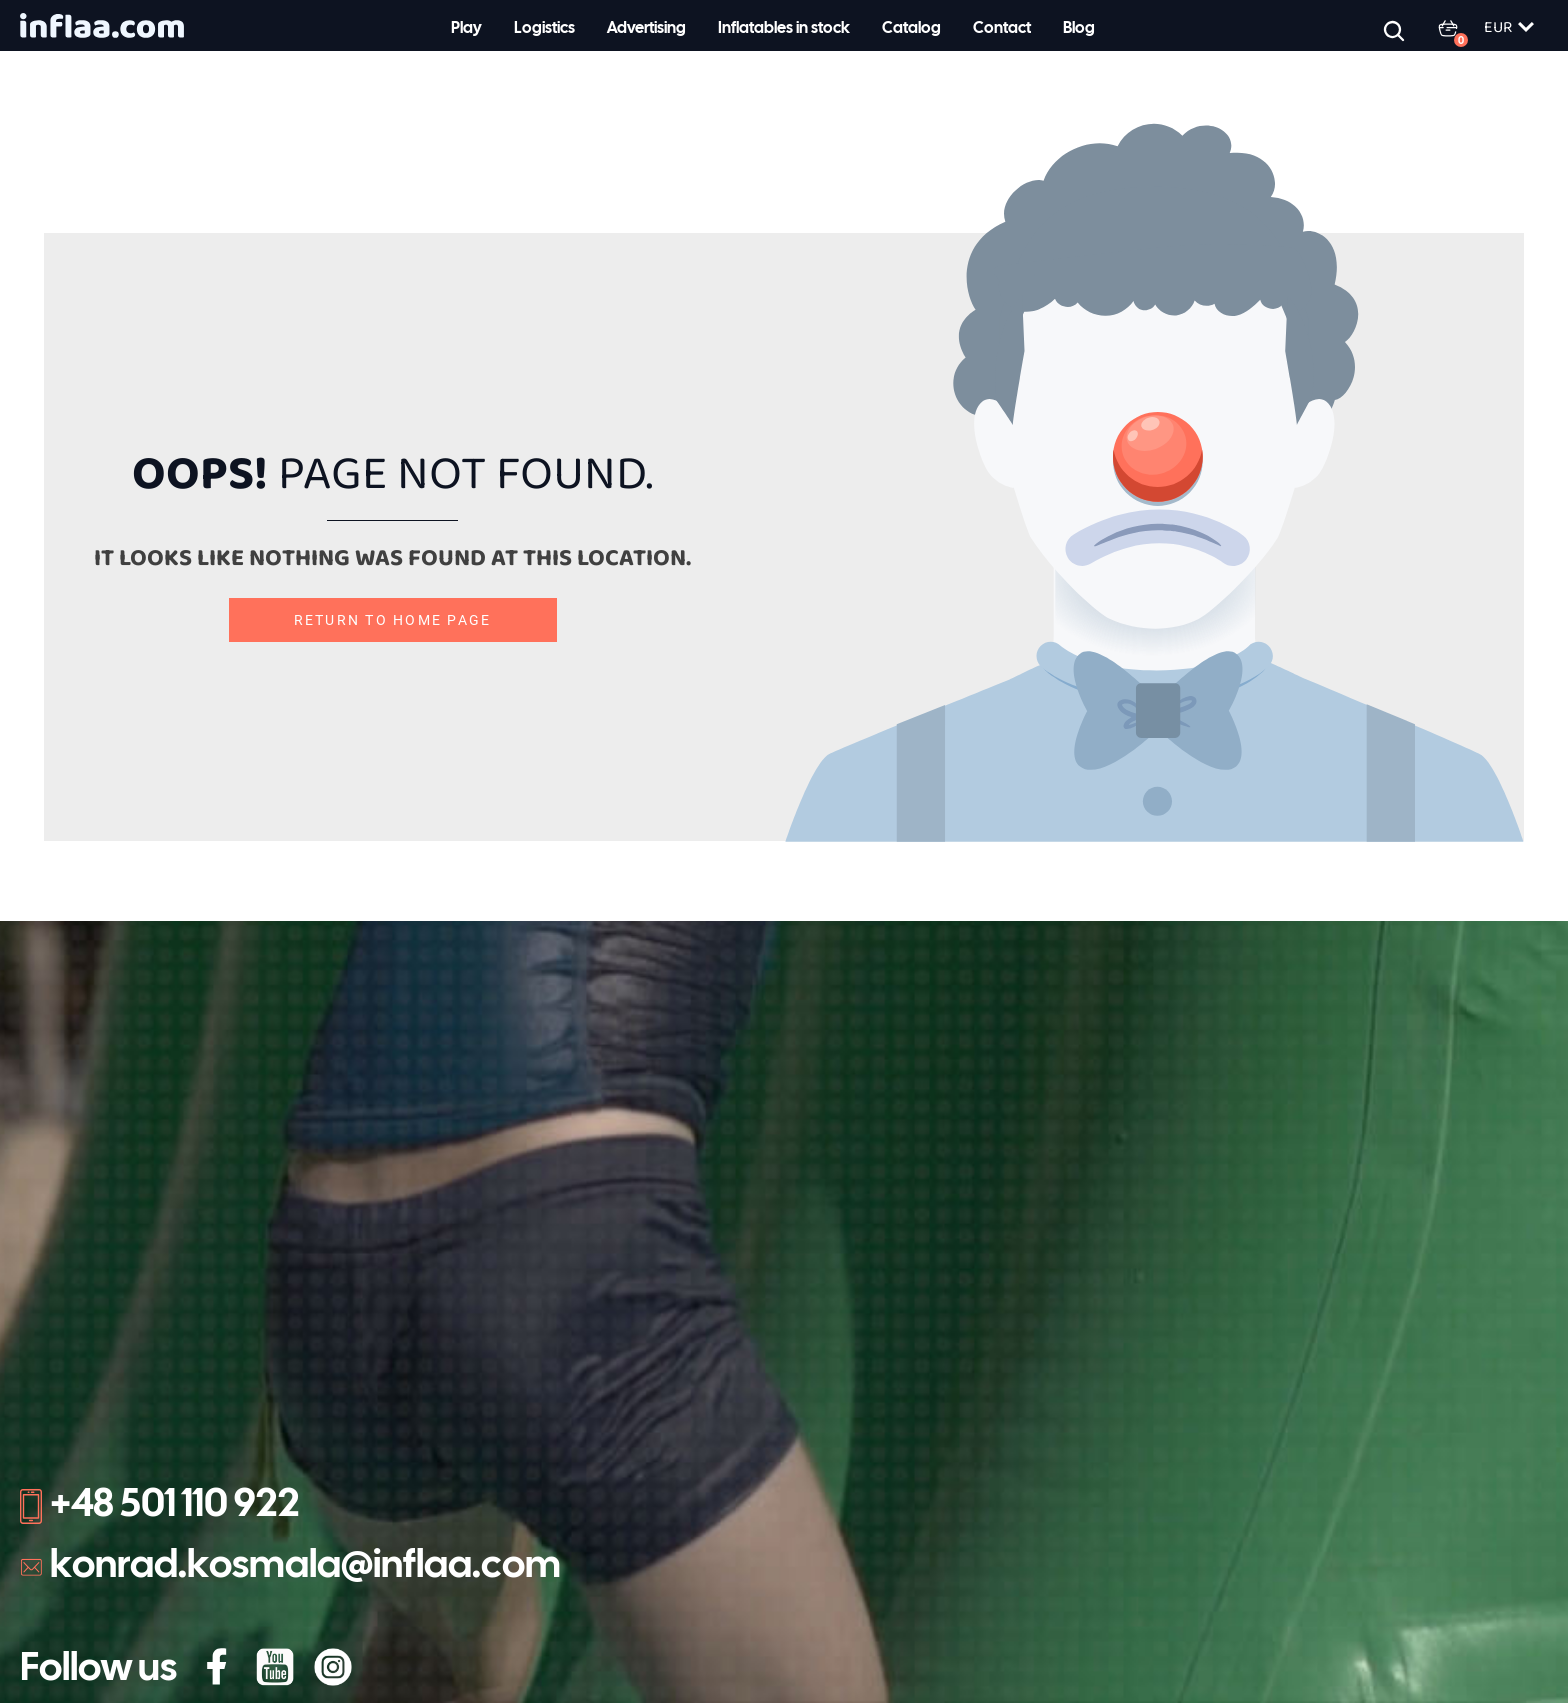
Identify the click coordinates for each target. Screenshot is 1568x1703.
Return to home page (393, 620)
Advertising (646, 28)
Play (466, 28)
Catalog (911, 28)
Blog (1079, 28)
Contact (1002, 28)
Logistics (544, 28)
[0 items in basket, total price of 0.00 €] (1460, 28)
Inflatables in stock (784, 28)
